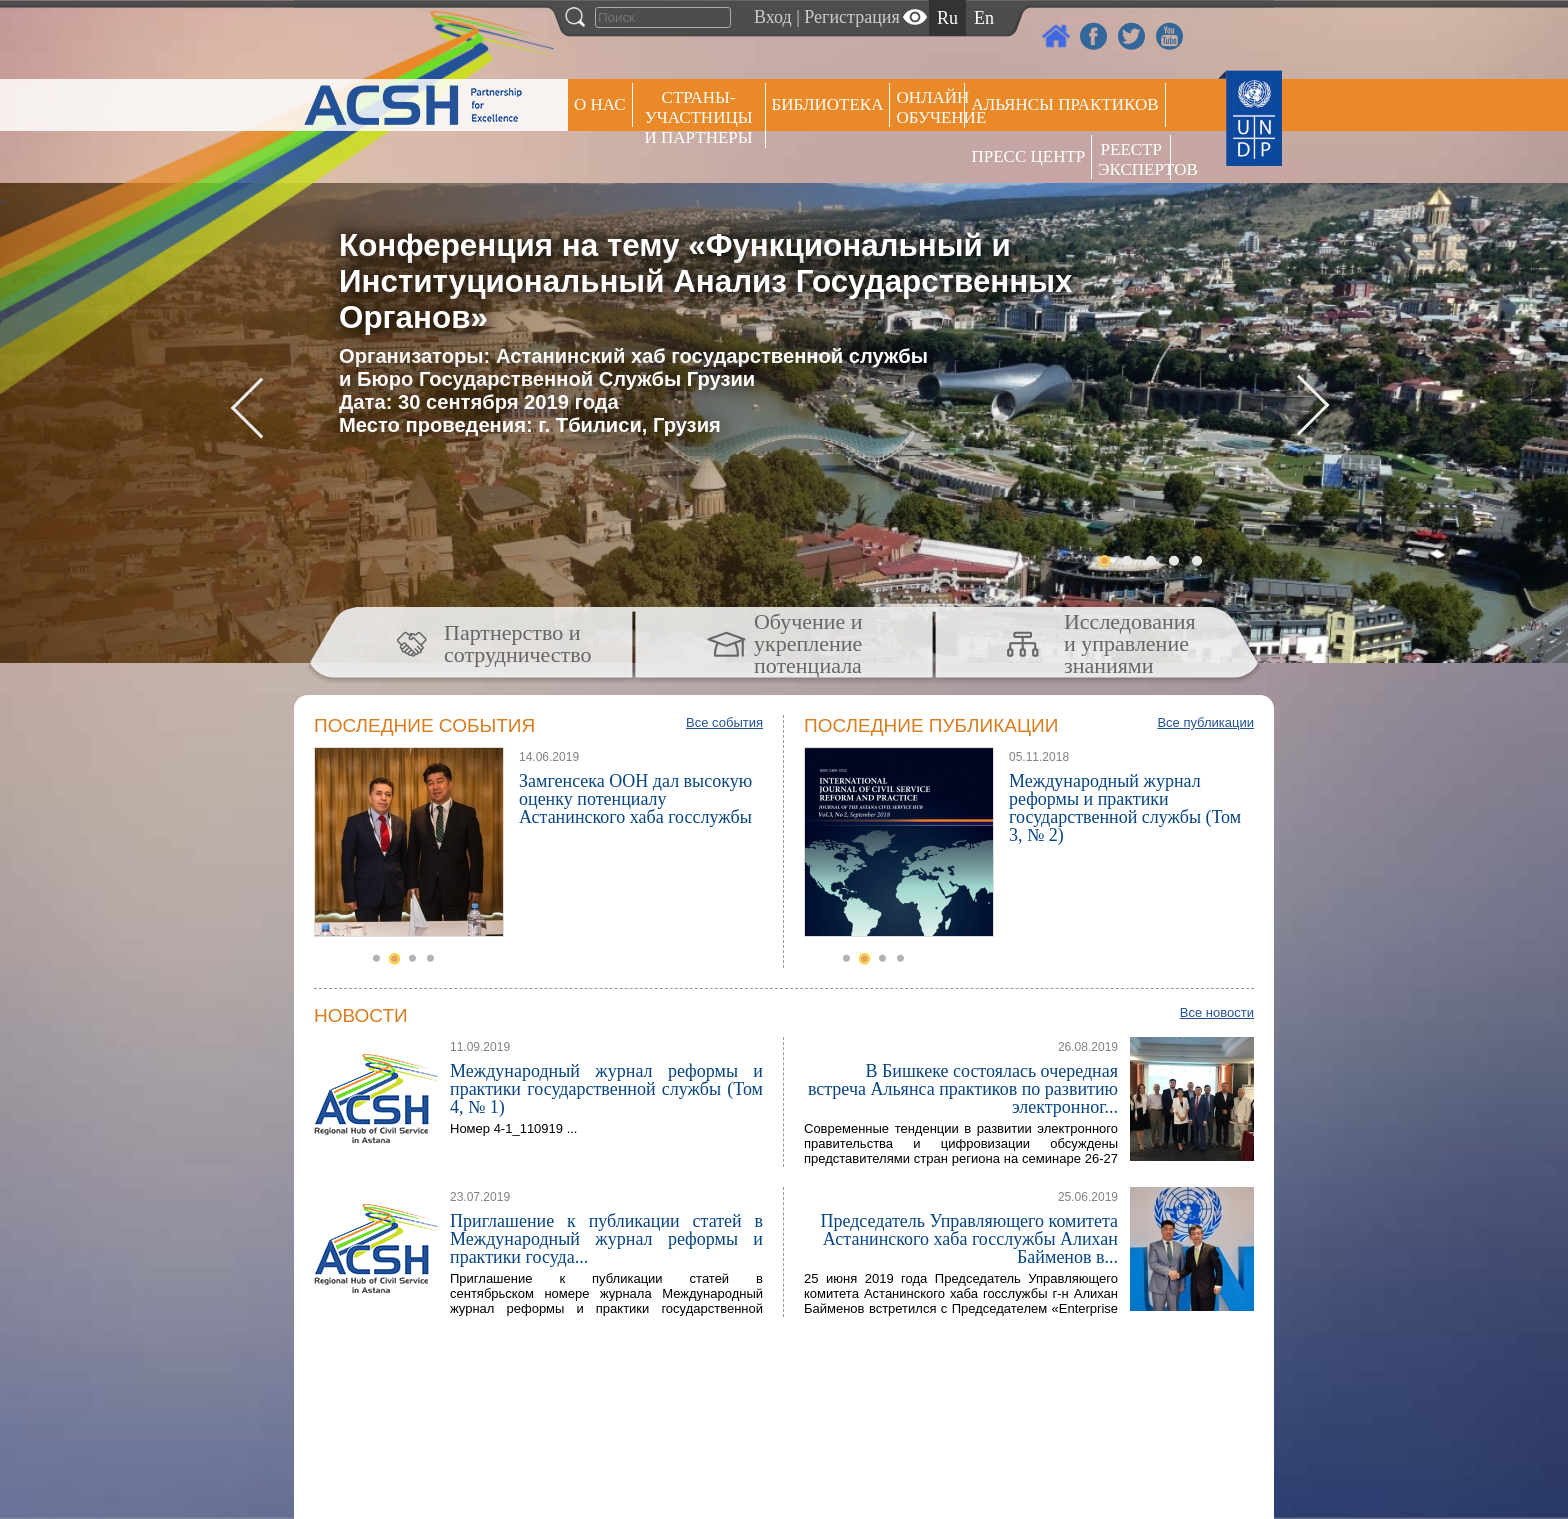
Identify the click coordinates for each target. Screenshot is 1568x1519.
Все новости (1217, 1012)
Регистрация (851, 17)
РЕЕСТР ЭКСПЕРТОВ (1134, 159)
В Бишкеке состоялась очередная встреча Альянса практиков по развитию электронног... (963, 1089)
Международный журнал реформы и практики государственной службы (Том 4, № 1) (606, 1089)
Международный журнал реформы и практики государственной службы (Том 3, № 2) (1125, 808)
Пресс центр (1028, 156)
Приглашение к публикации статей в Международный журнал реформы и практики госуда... (606, 1239)
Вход (773, 17)
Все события (724, 722)
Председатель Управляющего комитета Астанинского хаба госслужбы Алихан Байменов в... (969, 1239)
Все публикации (1205, 722)
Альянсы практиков (1064, 104)
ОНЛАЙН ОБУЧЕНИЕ (930, 107)
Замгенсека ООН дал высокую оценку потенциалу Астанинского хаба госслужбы (635, 799)
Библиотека (828, 104)
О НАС (600, 104)
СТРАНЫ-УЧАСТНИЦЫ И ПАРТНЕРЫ (699, 117)
